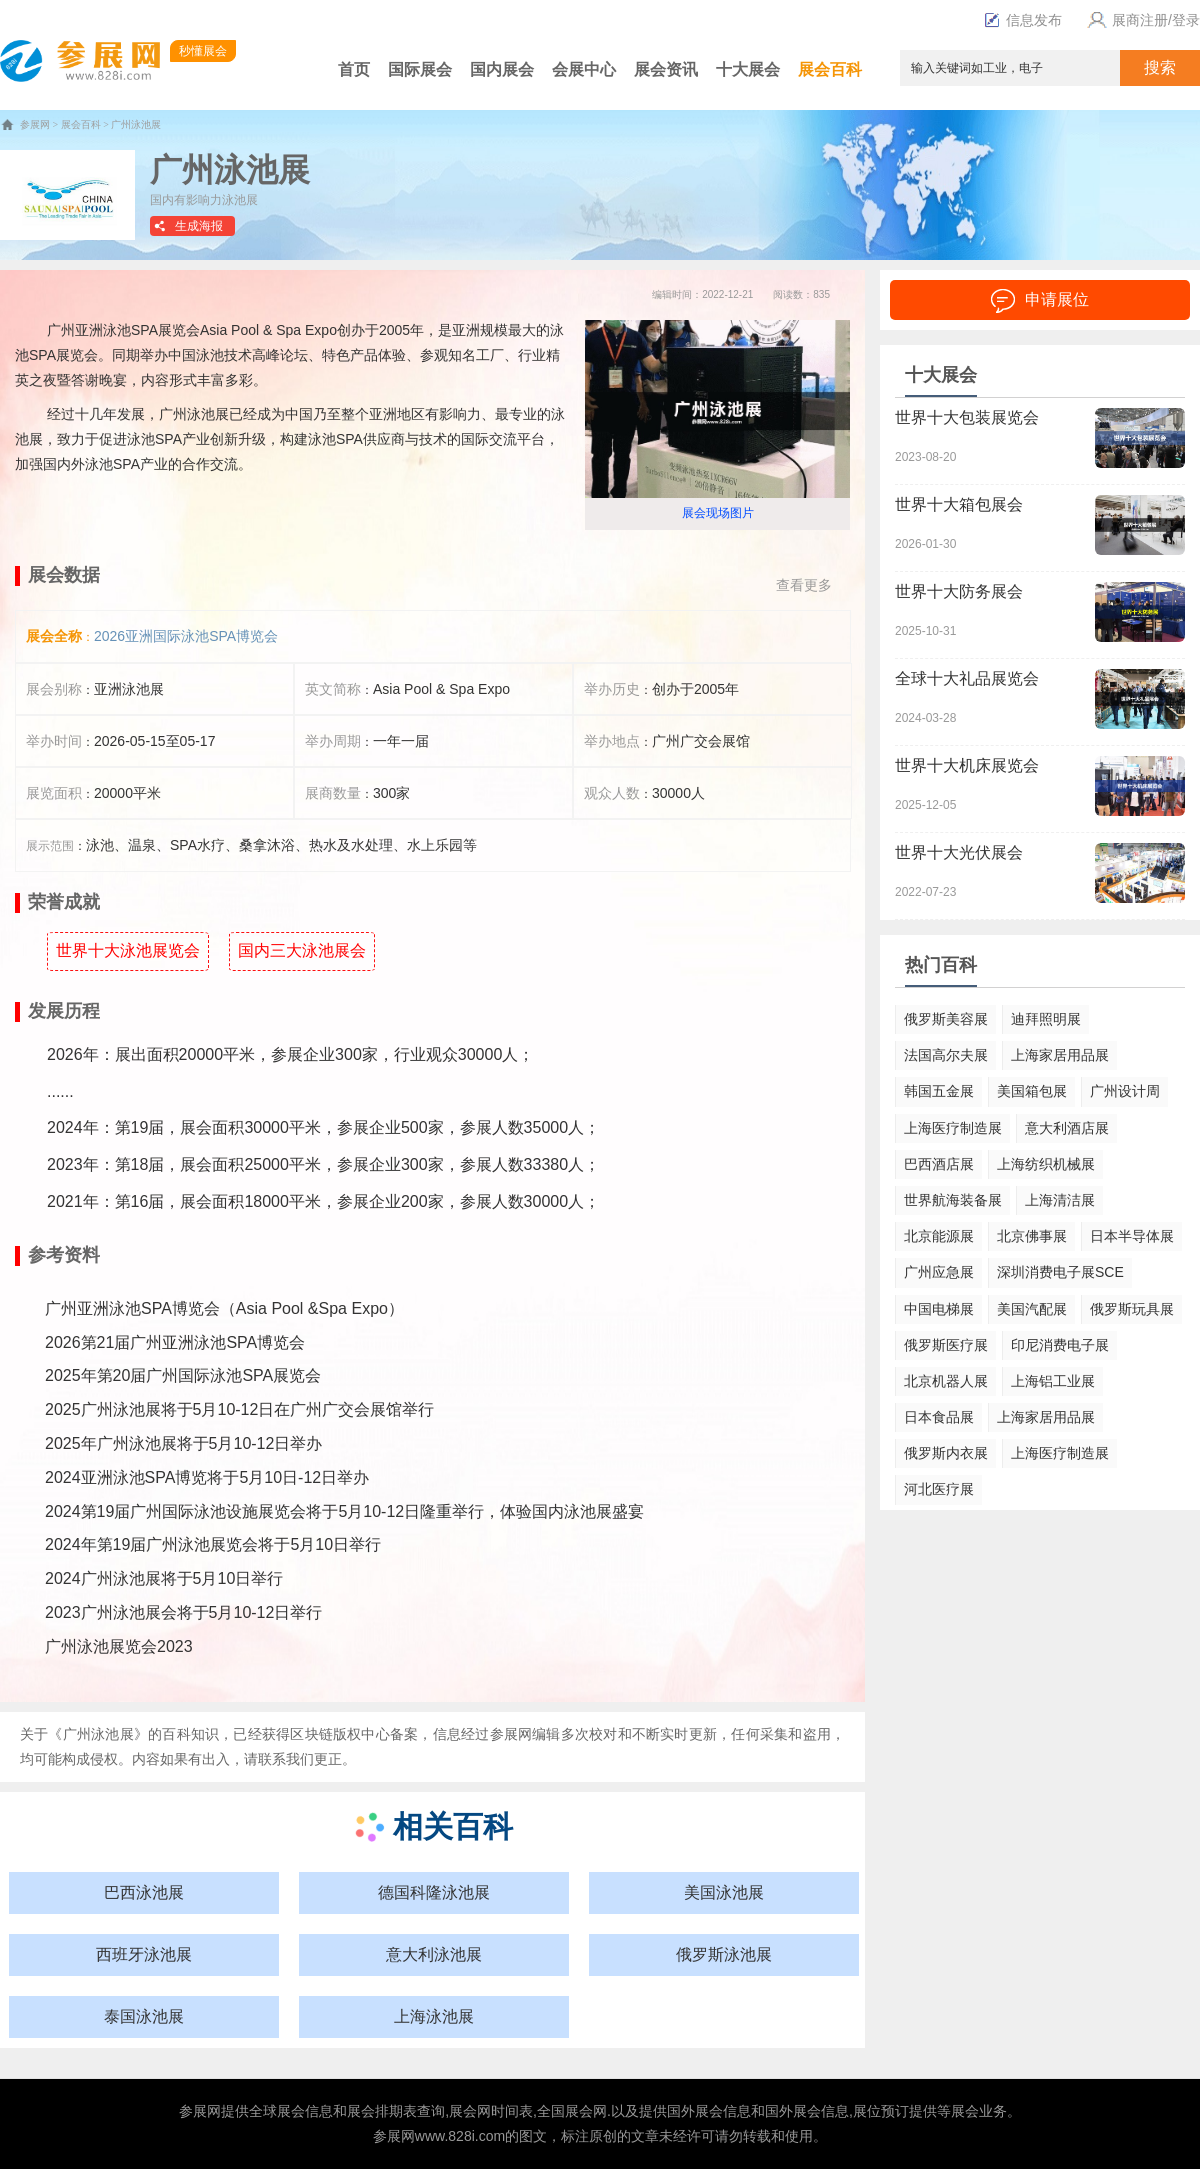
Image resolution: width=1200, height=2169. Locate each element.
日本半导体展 (1132, 1236)
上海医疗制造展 (953, 1128)
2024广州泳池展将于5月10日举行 (164, 1578)
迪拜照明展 (1046, 1019)
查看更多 (804, 585)
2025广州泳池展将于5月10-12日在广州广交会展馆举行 (239, 1409)
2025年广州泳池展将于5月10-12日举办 (183, 1443)
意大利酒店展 (1067, 1128)
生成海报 (199, 226)
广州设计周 (1125, 1091)
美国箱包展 (1032, 1091)
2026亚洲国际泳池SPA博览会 (186, 636)
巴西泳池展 (144, 1892)
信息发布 (1023, 20)
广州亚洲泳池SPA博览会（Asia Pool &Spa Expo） (224, 1308)
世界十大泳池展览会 (128, 950)
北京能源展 (939, 1236)
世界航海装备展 (953, 1200)
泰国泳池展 (144, 2016)
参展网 (35, 124)
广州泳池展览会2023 (119, 1646)
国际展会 (420, 69)
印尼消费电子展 (1060, 1345)
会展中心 (584, 69)
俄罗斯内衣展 (946, 1453)
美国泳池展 (724, 1892)
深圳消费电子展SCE (1060, 1272)
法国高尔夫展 (946, 1055)
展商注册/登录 (1141, 20)
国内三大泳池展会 (302, 950)
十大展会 (748, 69)
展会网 (470, 2111)
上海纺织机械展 (1046, 1164)
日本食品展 (939, 1417)
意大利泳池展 (434, 1954)
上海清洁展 (1060, 1200)
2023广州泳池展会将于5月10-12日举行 (183, 1612)
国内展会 (502, 69)
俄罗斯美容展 (946, 1019)
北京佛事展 (1032, 1236)
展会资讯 (666, 69)
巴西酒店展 (939, 1164)
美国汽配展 (1032, 1309)
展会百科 (830, 69)
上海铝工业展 (1053, 1381)
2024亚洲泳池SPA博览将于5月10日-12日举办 (207, 1477)
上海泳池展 (434, 2016)
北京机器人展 (946, 1381)
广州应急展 (939, 1272)
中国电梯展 (939, 1309)
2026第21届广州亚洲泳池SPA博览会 (175, 1342)
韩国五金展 (939, 1091)
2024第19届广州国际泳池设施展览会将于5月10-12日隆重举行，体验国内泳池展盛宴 (344, 1511)
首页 (354, 69)
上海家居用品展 (1060, 1055)
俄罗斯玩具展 (1132, 1309)
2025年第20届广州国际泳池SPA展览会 (183, 1375)
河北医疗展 (939, 1489)
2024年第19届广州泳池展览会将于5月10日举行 (213, 1544)
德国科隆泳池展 (434, 1892)
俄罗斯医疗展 (946, 1345)
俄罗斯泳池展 (724, 1954)
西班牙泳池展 (144, 1954)
